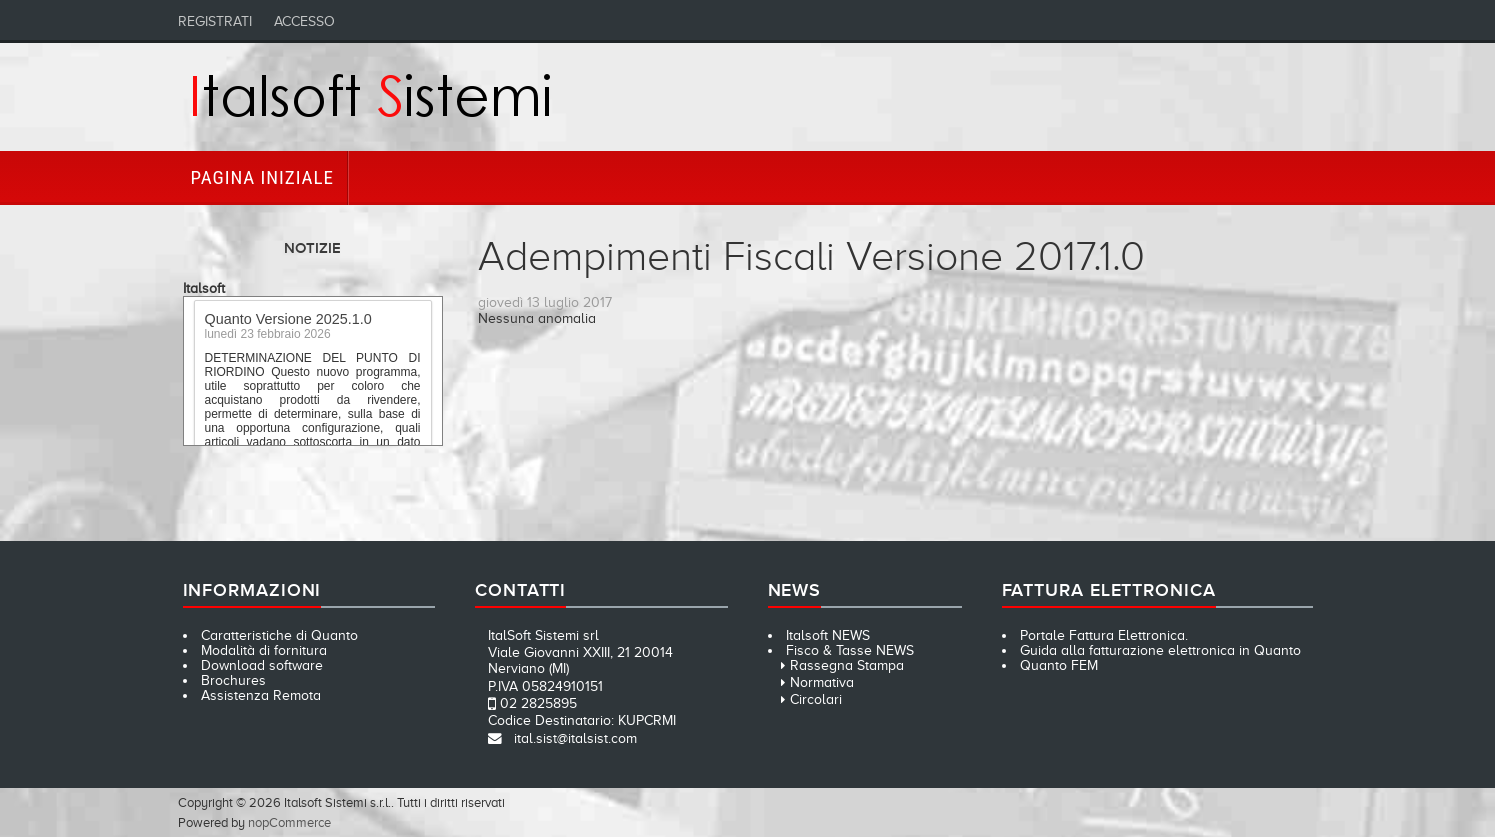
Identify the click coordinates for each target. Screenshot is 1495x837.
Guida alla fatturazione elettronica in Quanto (1160, 650)
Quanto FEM (1059, 665)
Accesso (304, 21)
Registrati (215, 21)
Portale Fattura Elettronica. (1104, 635)
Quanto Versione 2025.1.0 (288, 321)
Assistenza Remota (261, 695)
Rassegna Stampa (847, 665)
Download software (262, 665)
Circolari (816, 699)
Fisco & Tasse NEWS (850, 650)
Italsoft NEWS (828, 635)
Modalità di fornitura (264, 650)
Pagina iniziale (262, 177)
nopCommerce (289, 822)
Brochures (233, 680)
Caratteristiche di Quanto (279, 635)
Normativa (822, 682)
